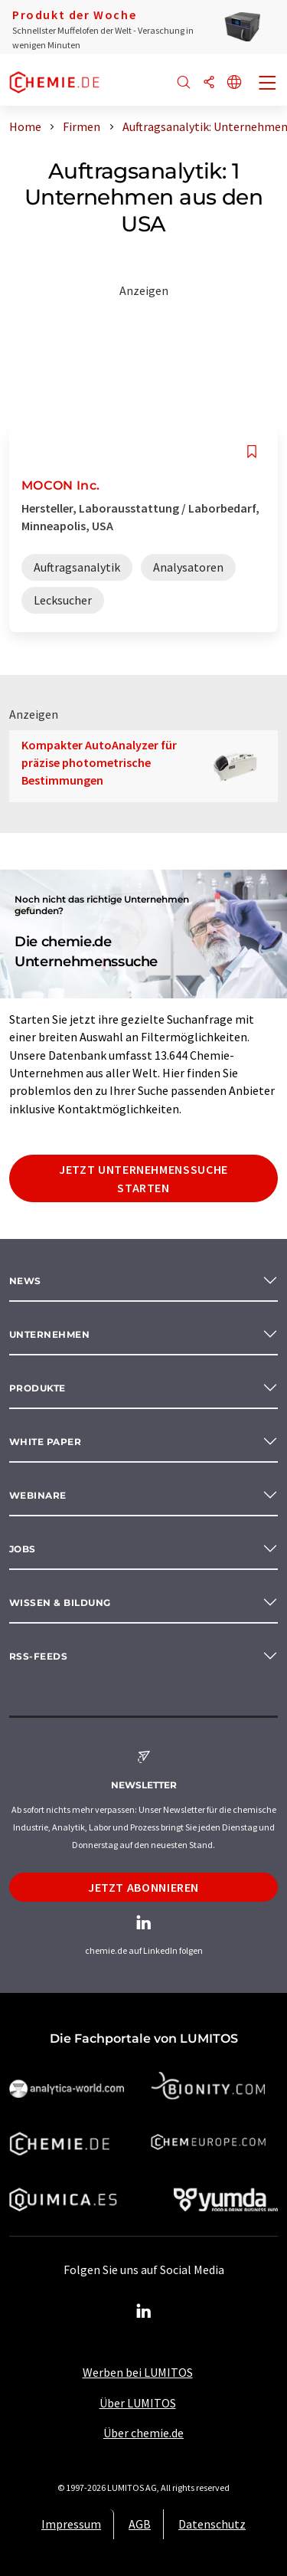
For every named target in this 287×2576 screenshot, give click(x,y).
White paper (45, 1441)
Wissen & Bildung (60, 1602)
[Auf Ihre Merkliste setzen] (252, 452)
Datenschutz (212, 2524)
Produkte (37, 1388)
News (25, 1280)
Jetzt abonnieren (143, 1887)
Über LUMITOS (137, 2402)
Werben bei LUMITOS (138, 2372)
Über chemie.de (143, 2432)
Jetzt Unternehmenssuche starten (143, 1178)
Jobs (22, 1549)
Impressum (71, 2524)
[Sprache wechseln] (234, 83)
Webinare (38, 1495)
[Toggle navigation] (268, 84)
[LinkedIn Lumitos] (144, 2311)
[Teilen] (209, 83)
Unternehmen (49, 1334)
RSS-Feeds (38, 1656)
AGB (140, 2524)
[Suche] (183, 83)
